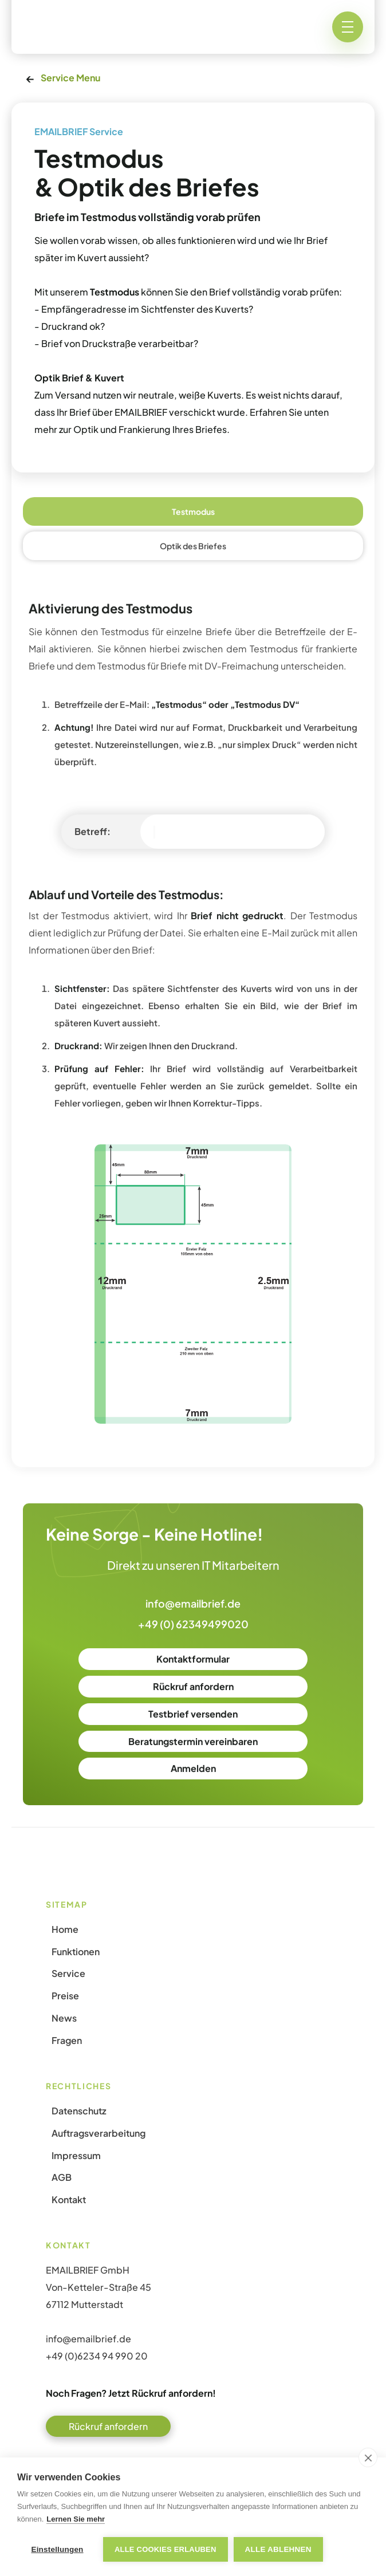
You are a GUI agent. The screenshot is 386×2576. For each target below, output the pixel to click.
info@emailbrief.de (193, 1613)
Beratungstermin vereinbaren (193, 1751)
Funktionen (76, 1952)
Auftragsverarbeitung (98, 2133)
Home (65, 1929)
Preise (65, 1996)
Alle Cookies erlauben (165, 2549)
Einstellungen (57, 2549)
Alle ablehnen (278, 2549)
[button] (347, 26)
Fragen (67, 2040)
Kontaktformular (193, 1669)
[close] (368, 2457)
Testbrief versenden (193, 1724)
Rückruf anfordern (193, 1696)
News (64, 2018)
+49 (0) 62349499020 (193, 1634)
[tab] (193, 521)
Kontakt (69, 2200)
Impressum (76, 2155)
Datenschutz (79, 2111)
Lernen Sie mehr (75, 2519)
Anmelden (193, 1779)
